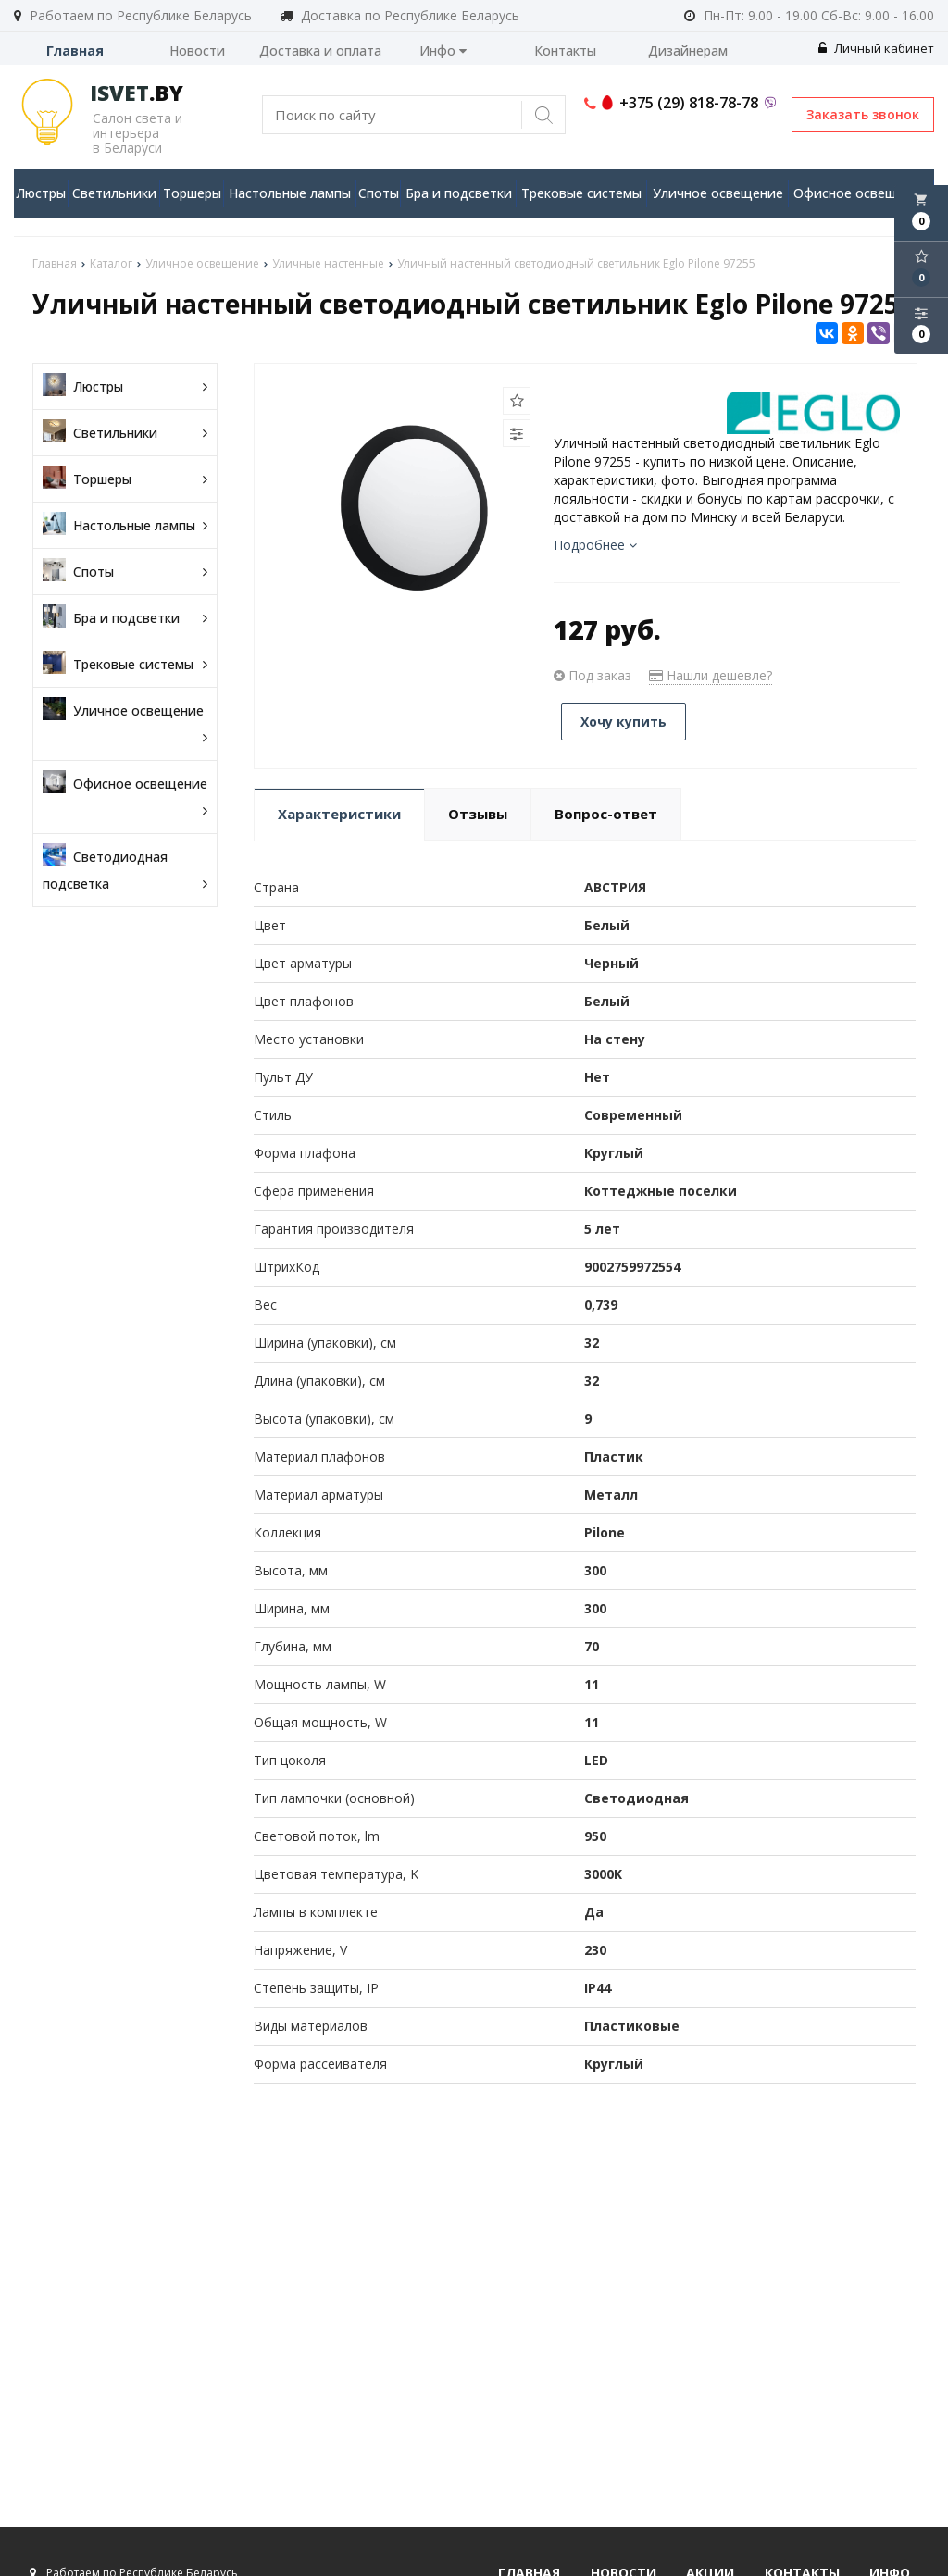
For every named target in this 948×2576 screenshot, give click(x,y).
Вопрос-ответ (606, 813)
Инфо (443, 50)
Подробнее (595, 545)
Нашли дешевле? (710, 675)
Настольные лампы (290, 193)
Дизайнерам (688, 50)
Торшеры (192, 193)
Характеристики (339, 813)
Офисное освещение (860, 193)
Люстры (41, 193)
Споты (378, 193)
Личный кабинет (876, 48)
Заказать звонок (862, 114)
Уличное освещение (718, 193)
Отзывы (477, 813)
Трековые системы (581, 193)
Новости (197, 50)
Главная (75, 50)
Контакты (565, 50)
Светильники (114, 193)
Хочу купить (623, 721)
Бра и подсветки (458, 193)
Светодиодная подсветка (125, 870)
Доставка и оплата (320, 50)
